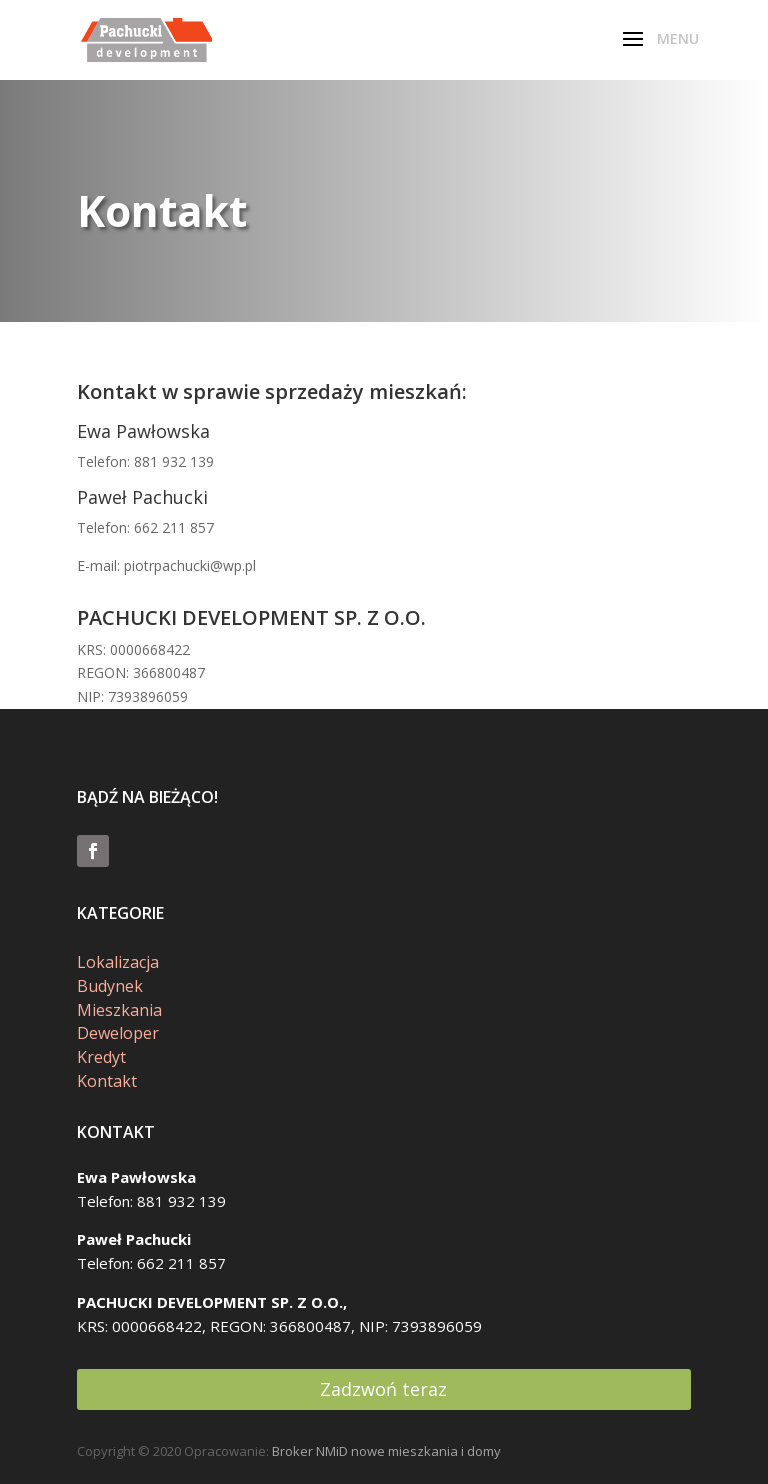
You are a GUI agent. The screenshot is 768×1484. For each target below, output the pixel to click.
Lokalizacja (118, 962)
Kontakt (107, 1081)
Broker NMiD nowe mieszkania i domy (386, 1451)
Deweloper (118, 1033)
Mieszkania (119, 1010)
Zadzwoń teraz (383, 1389)
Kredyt (101, 1057)
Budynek (110, 986)
